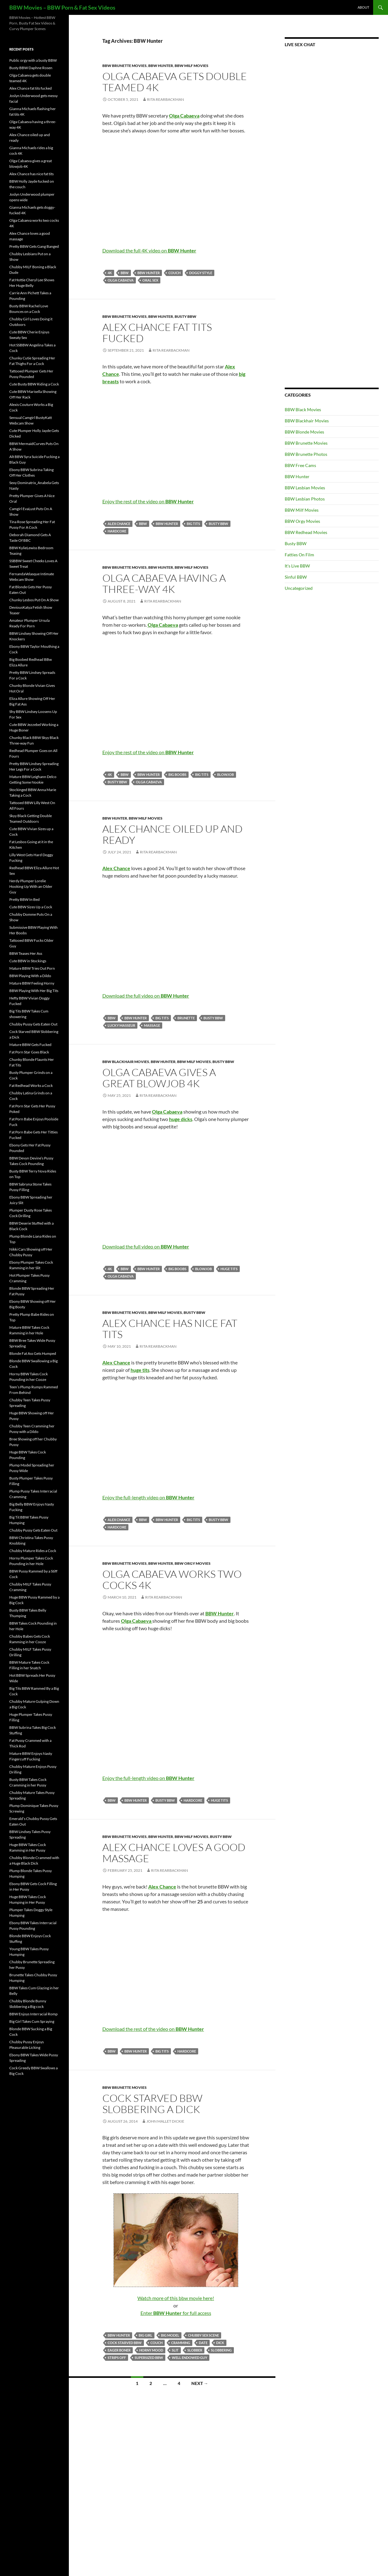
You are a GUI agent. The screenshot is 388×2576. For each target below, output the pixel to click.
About (363, 7)
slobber (194, 2350)
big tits (193, 524)
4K (110, 273)
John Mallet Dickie (165, 2121)
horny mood (151, 2350)
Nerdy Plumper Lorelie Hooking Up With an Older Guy (30, 886)
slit (175, 2350)
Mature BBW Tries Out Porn (32, 968)
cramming (180, 2343)
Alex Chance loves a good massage (173, 1853)
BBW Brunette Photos (306, 454)
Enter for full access (175, 2313)
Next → (199, 2383)
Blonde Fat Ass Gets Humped (32, 1353)
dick (220, 2343)
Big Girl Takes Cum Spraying (31, 2021)
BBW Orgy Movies (193, 1563)
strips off (117, 2358)
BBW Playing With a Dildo (30, 975)
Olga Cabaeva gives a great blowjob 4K (159, 1078)
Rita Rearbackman (165, 99)
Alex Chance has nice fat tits (169, 1329)
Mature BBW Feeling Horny (31, 983)
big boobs (177, 774)
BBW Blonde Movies (304, 431)
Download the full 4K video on (149, 250)
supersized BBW (149, 2358)
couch (174, 273)
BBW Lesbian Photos (305, 498)
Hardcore (117, 531)
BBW (125, 273)
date (203, 2343)
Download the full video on (145, 996)
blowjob (225, 774)
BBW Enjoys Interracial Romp (33, 2014)
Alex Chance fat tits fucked (157, 333)
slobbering (221, 2350)
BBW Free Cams (300, 465)
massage (152, 1025)
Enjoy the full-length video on (148, 1497)
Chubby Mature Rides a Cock (32, 1550)
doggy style (200, 273)
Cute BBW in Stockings (27, 961)
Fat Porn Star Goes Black (29, 1052)
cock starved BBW (125, 2343)
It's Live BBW (297, 565)
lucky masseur (121, 1025)
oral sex (150, 280)
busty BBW (218, 524)
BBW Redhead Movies (306, 532)
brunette (186, 1018)
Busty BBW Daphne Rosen (30, 67)
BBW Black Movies (303, 409)
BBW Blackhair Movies (125, 1061)
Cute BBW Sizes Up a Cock (30, 907)
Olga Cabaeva (121, 280)
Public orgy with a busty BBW (33, 60)
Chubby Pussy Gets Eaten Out (33, 1024)
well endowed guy (189, 2358)
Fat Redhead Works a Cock (31, 1085)
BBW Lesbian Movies (305, 487)
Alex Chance (119, 524)
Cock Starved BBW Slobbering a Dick (152, 2104)
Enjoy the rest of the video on (148, 501)
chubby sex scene (203, 2335)
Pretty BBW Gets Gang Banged (34, 246)
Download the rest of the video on (153, 2029)
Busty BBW (185, 316)
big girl (145, 2335)
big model (170, 2335)
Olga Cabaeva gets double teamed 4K (174, 82)
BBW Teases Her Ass (25, 953)
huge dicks (180, 1119)
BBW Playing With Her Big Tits (33, 990)
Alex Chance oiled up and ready (172, 834)
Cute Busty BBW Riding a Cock (34, 384)
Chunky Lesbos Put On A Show (34, 600)
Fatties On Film (299, 554)
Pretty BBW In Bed (24, 899)
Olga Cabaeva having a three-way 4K (164, 583)
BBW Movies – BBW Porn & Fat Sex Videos (62, 7)
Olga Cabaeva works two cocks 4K (172, 1579)
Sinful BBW (296, 577)
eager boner (119, 2350)
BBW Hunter (160, 65)
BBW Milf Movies (191, 65)
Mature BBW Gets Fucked (30, 1044)
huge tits (229, 1269)
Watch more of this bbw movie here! (175, 2298)
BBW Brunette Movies (124, 65)
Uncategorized (299, 588)
